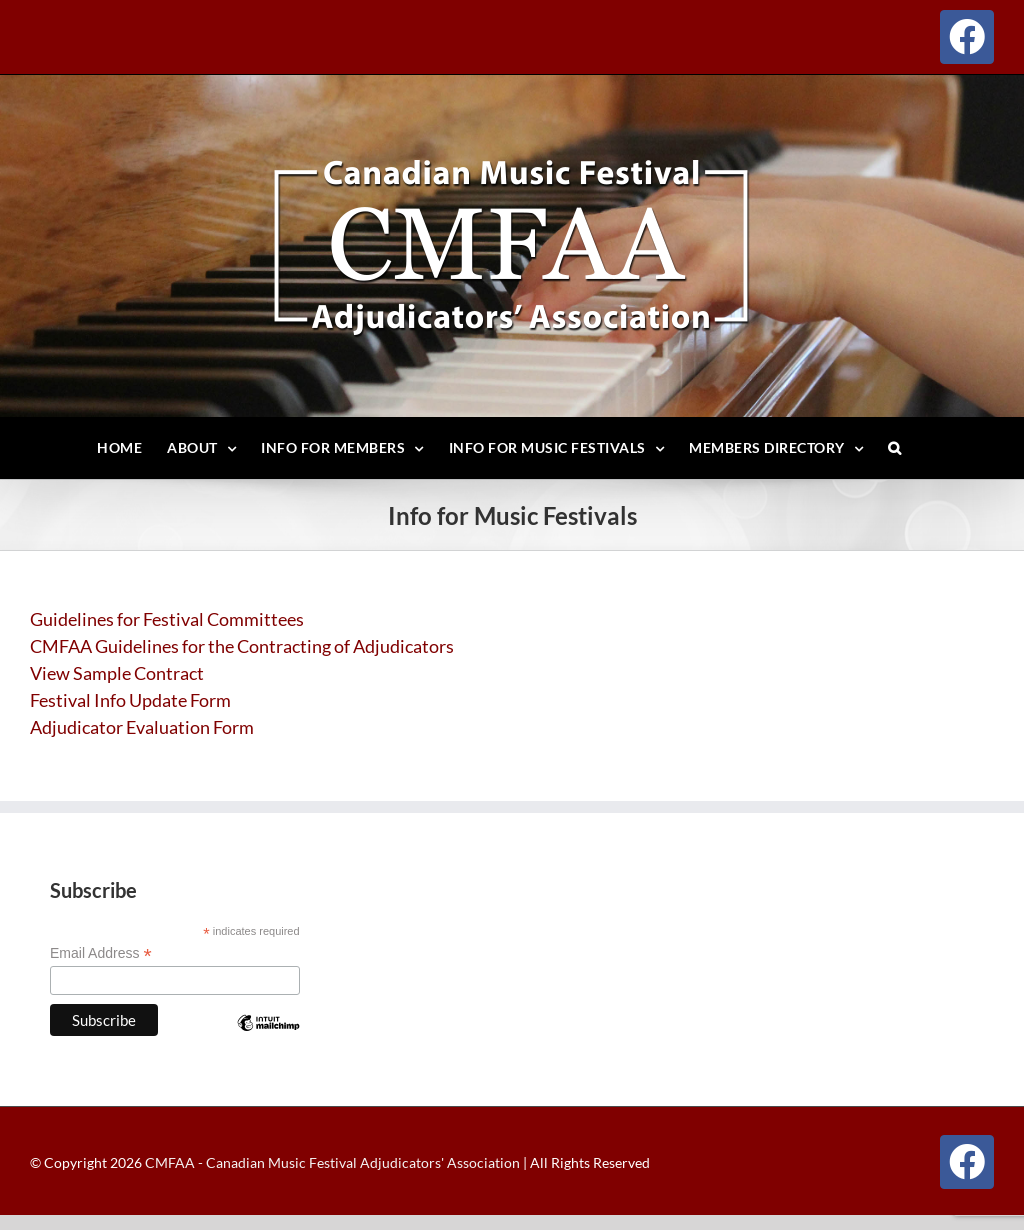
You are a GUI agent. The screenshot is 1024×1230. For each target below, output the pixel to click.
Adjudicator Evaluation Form (142, 727)
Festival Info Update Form (130, 700)
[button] (895, 448)
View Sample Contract (117, 673)
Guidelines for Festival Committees (167, 619)
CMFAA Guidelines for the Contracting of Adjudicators (242, 646)
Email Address (101, 953)
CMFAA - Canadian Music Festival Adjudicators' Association (331, 1162)
